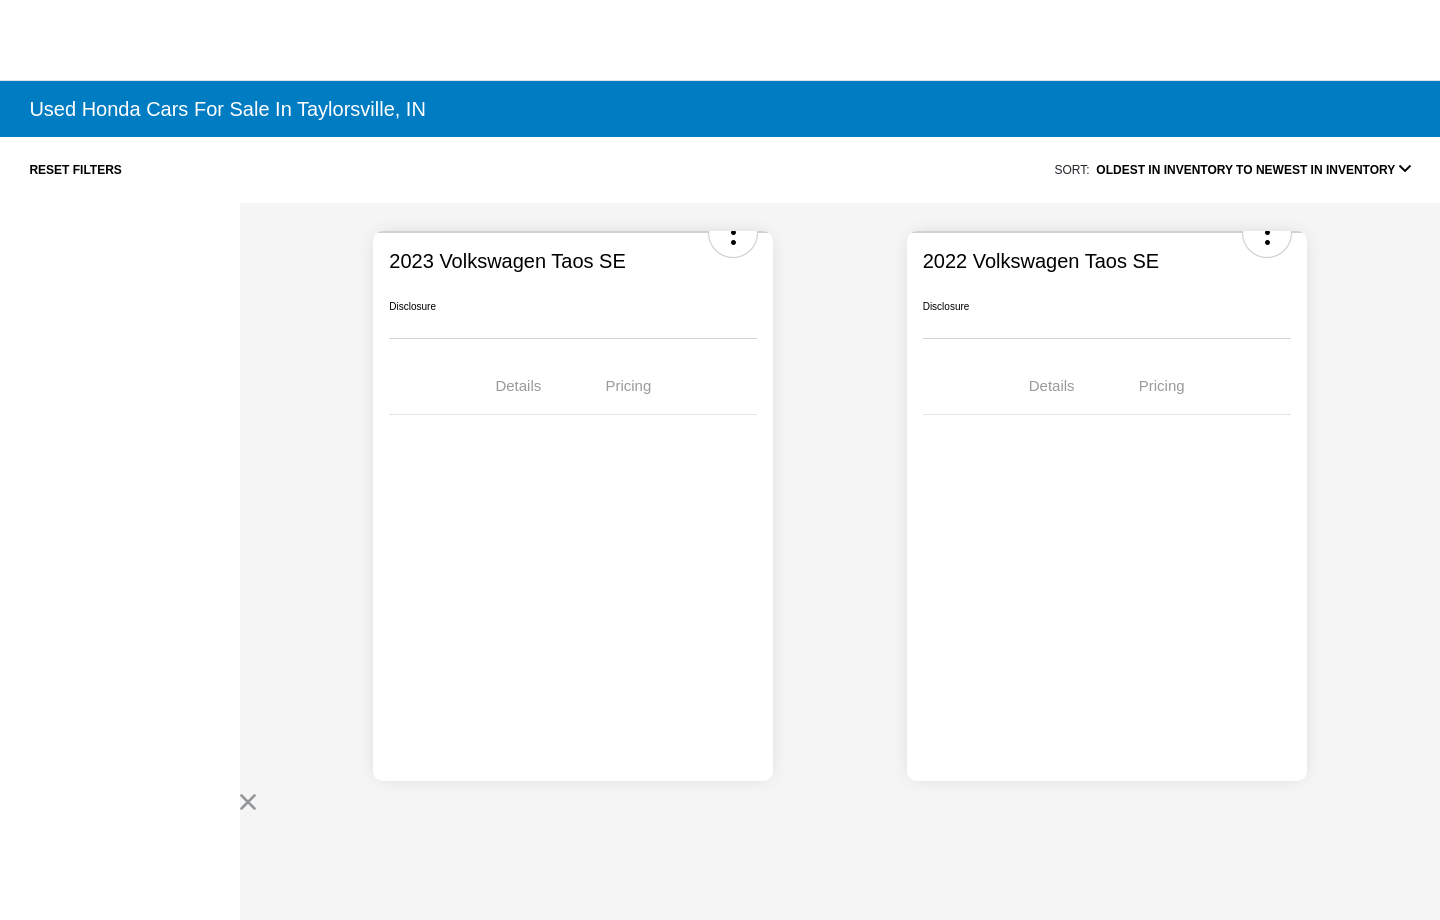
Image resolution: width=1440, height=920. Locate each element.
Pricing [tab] (628, 385)
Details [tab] (518, 385)
